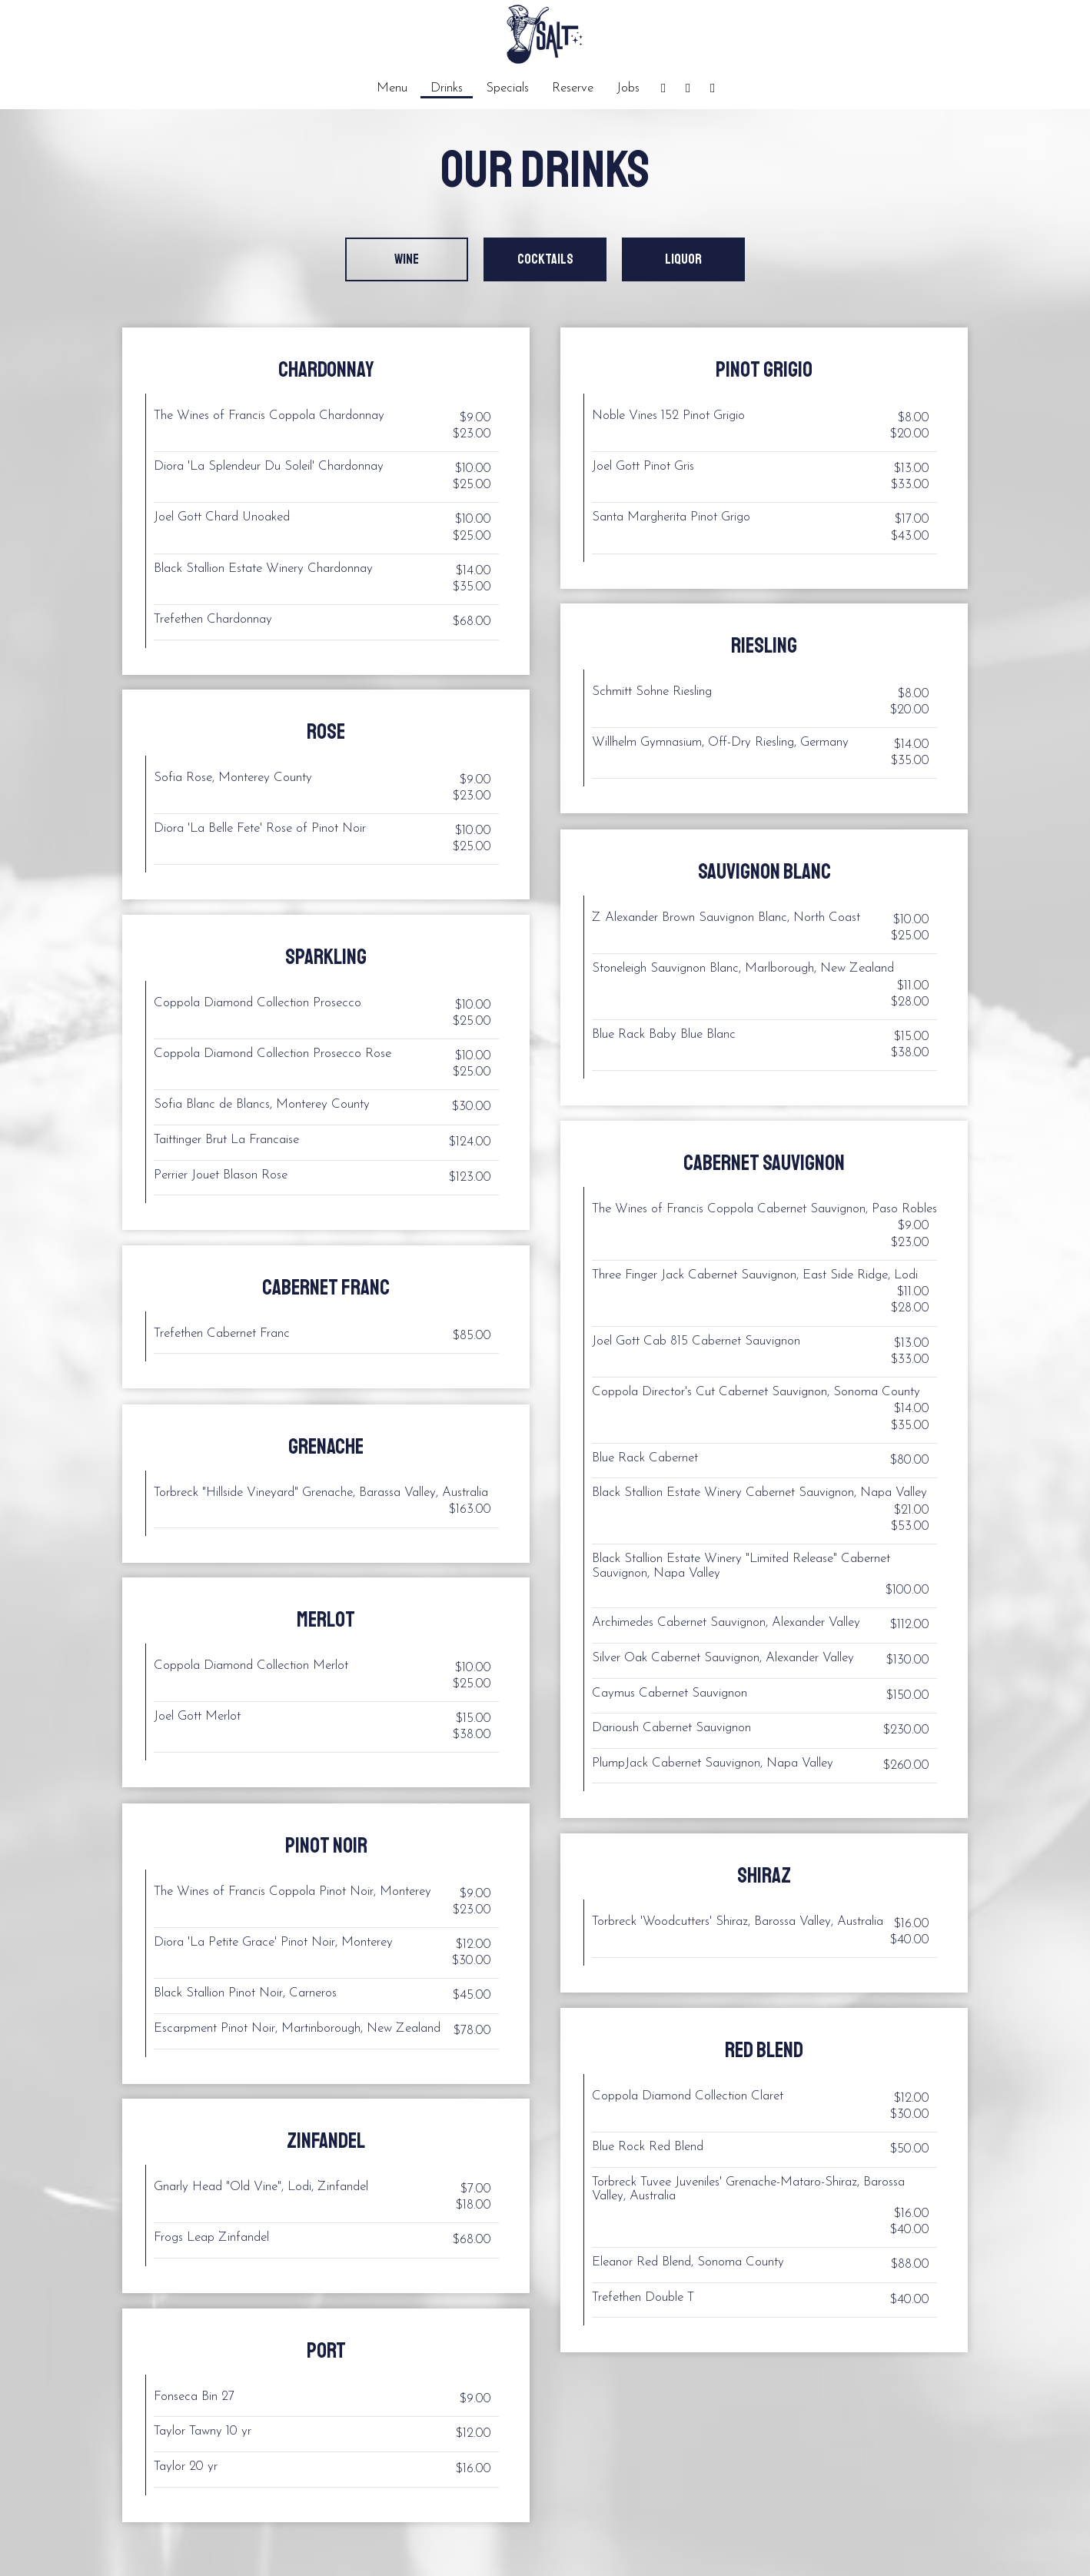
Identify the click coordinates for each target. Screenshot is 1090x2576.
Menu (392, 88)
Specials (507, 88)
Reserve (572, 88)
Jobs (628, 88)
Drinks (446, 88)
